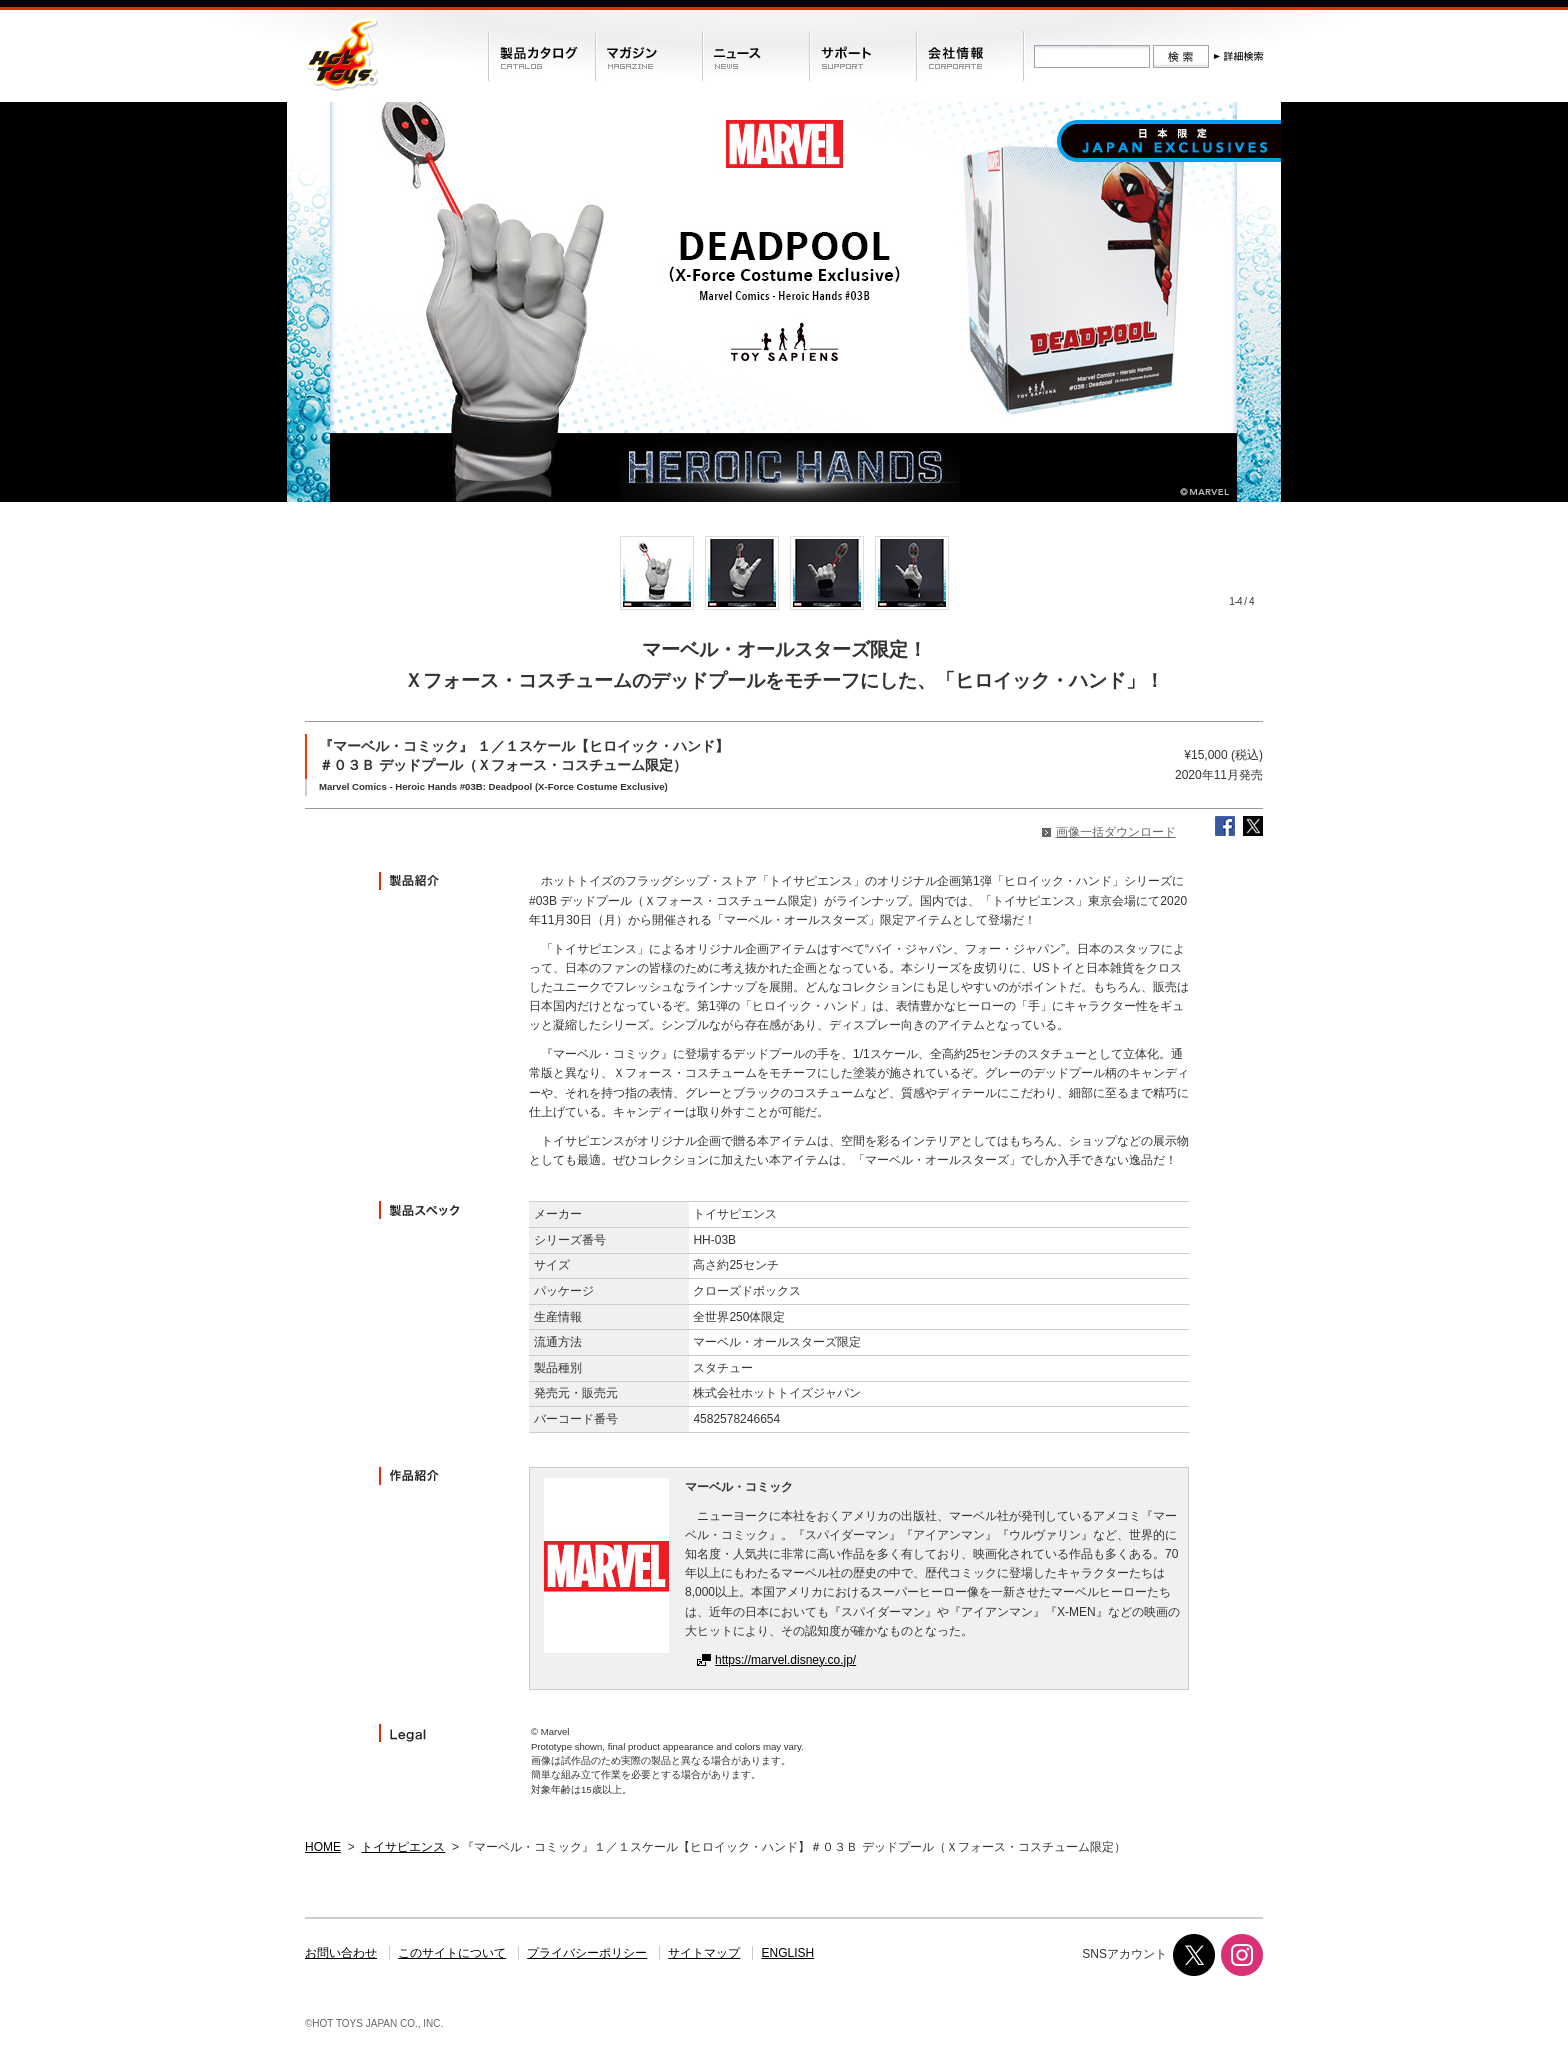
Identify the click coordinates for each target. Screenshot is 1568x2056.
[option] (656, 573)
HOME (323, 1847)
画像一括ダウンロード (1116, 832)
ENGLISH (788, 1953)
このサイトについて (452, 1953)
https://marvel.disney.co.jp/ (785, 1660)
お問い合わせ (341, 1953)
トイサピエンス (403, 1847)
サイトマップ (704, 1953)
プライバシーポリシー (587, 1953)
